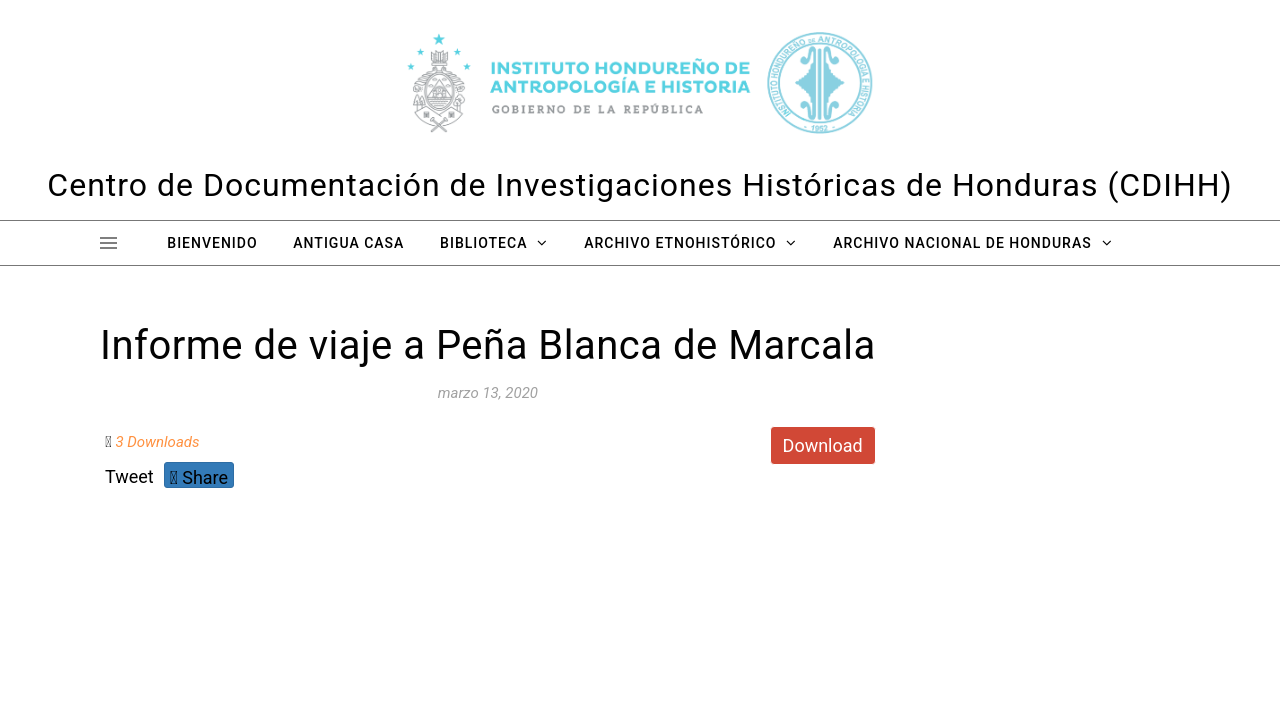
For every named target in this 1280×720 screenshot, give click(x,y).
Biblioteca (483, 243)
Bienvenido (212, 243)
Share (199, 477)
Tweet (129, 476)
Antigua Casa (348, 243)
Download (823, 445)
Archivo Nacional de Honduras (962, 243)
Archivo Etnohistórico (680, 243)
